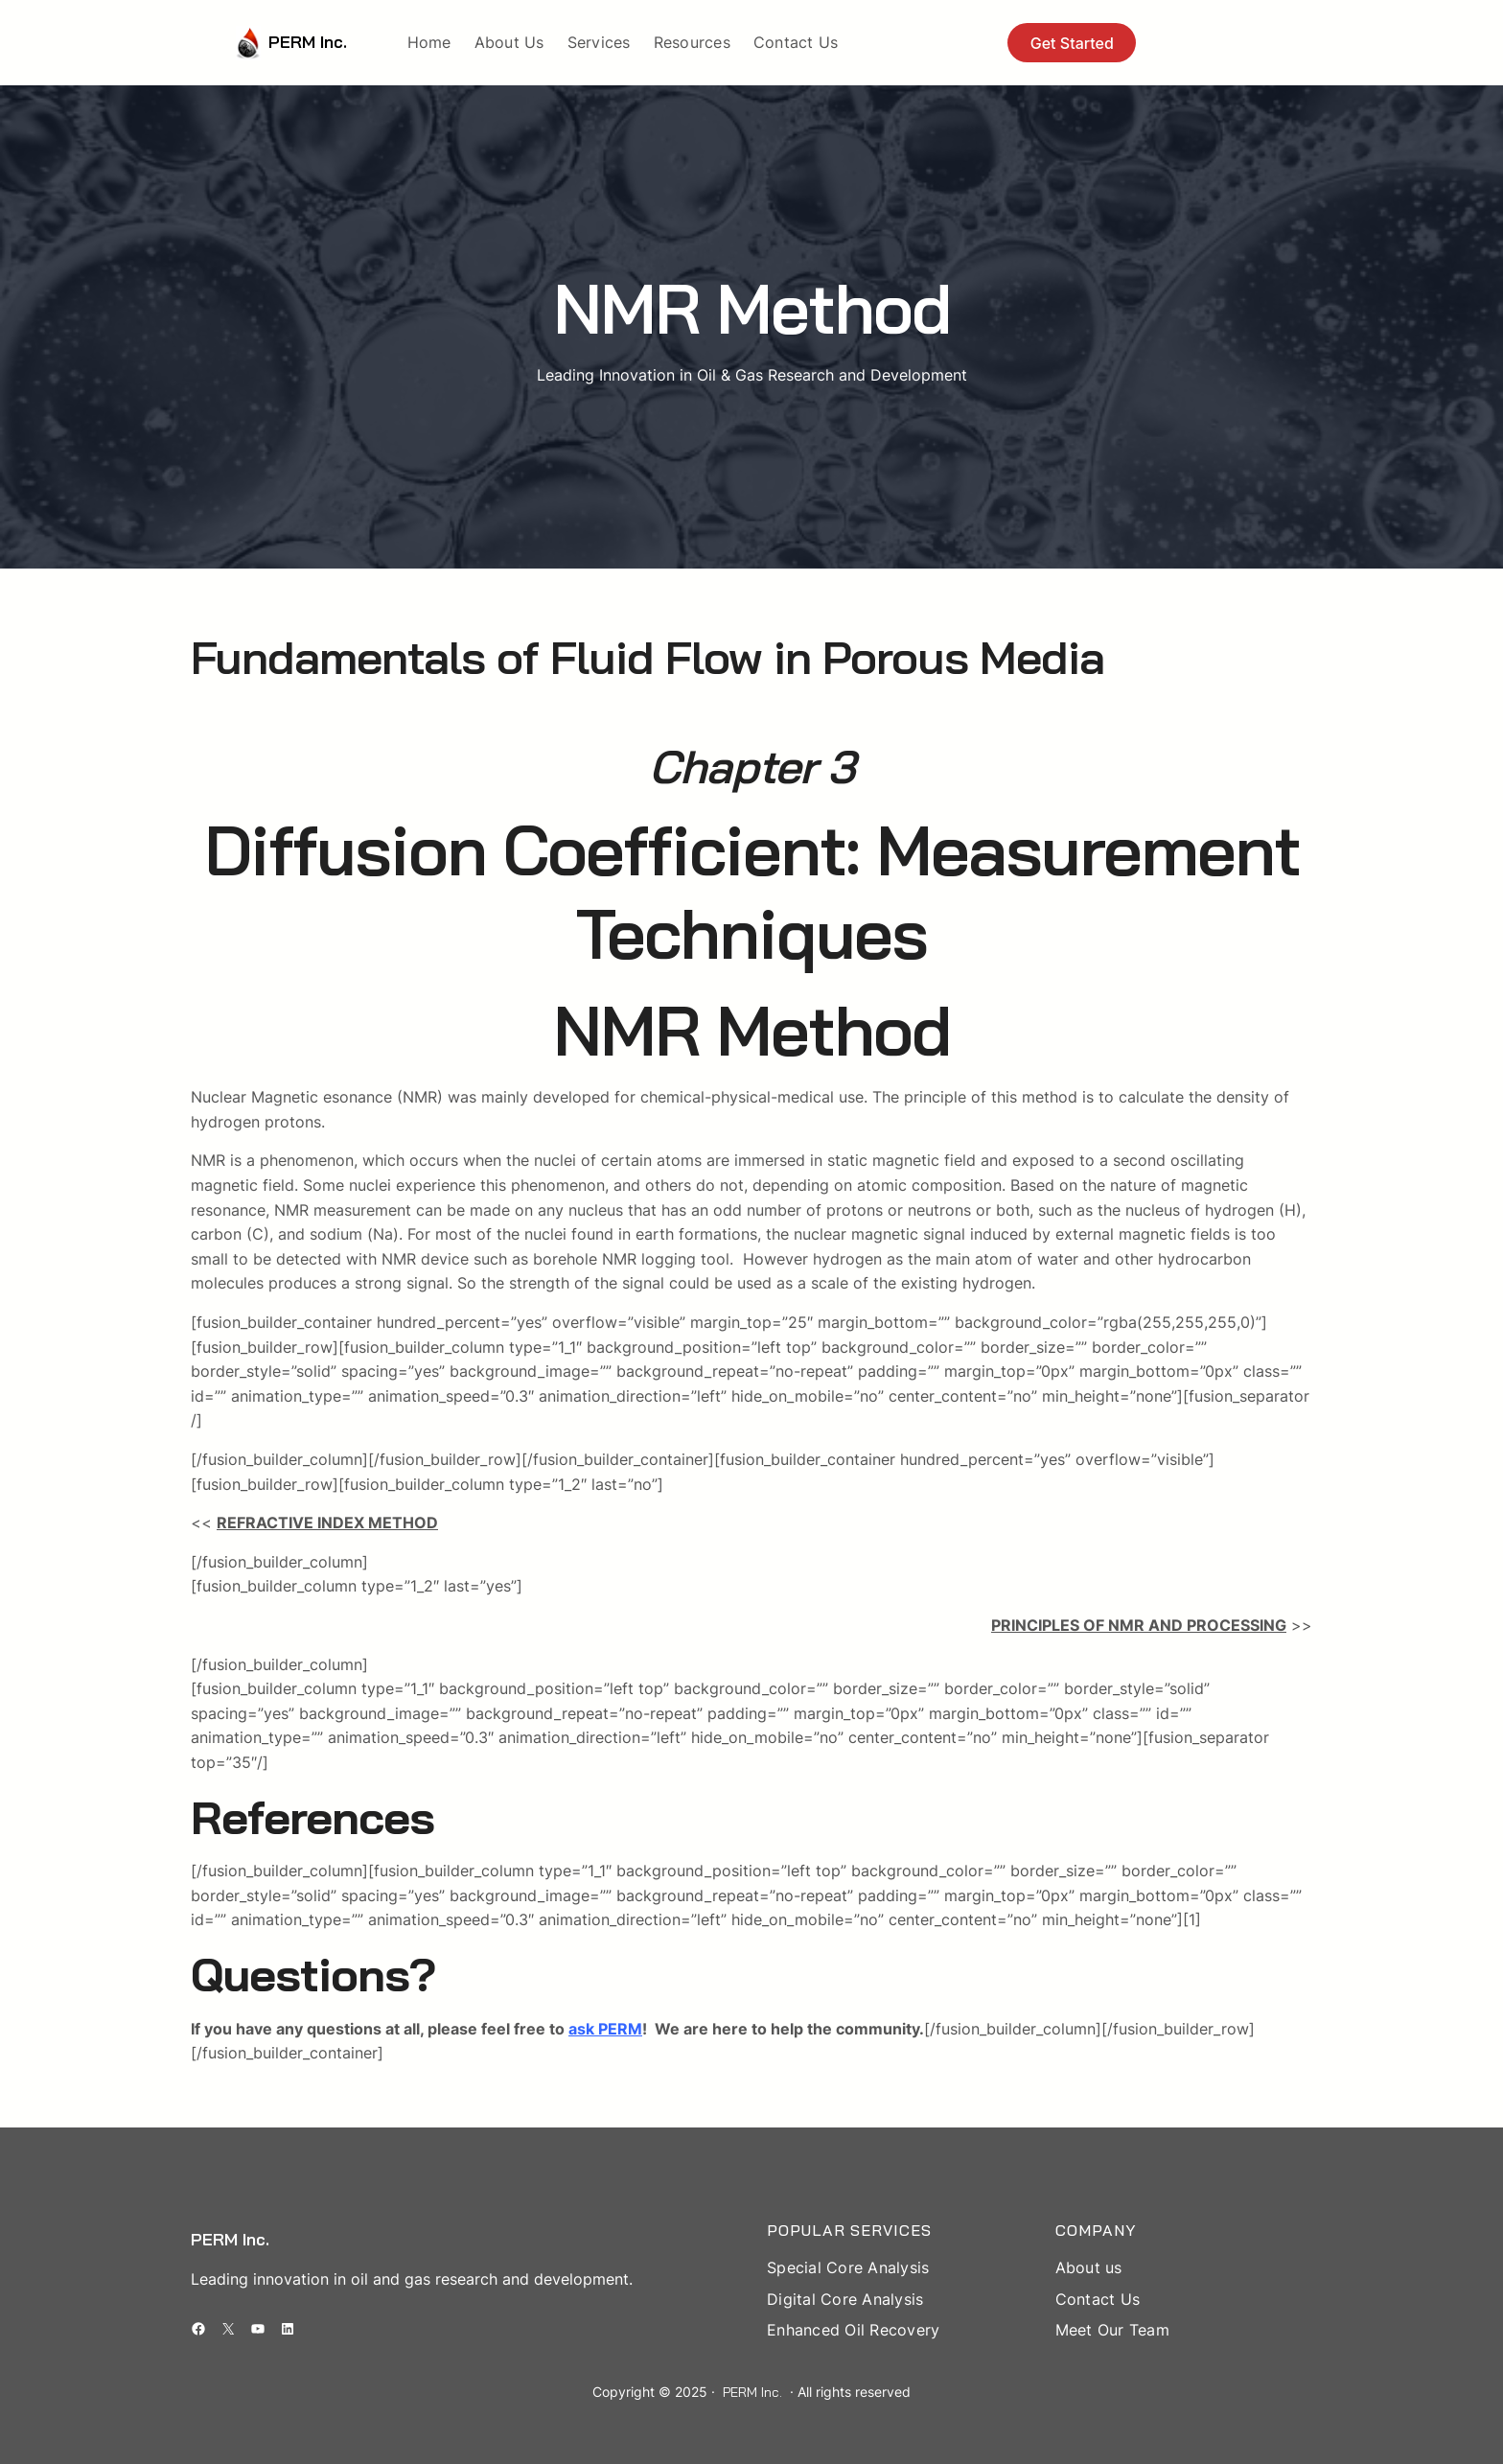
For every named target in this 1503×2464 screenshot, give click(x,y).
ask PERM (605, 2028)
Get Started (1072, 43)
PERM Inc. (307, 42)
